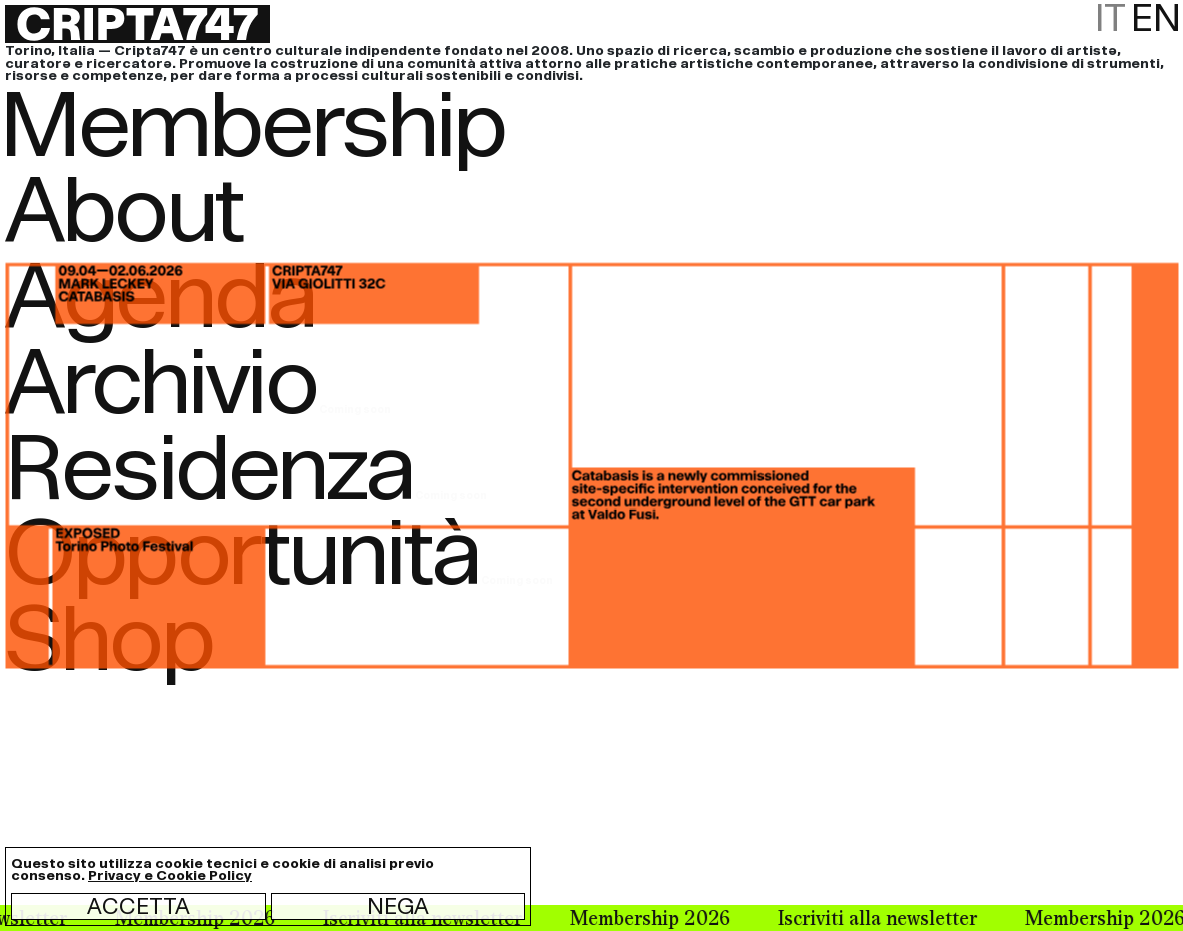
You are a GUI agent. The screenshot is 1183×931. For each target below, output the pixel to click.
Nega (398, 906)
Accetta (138, 906)
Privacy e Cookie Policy (170, 875)
